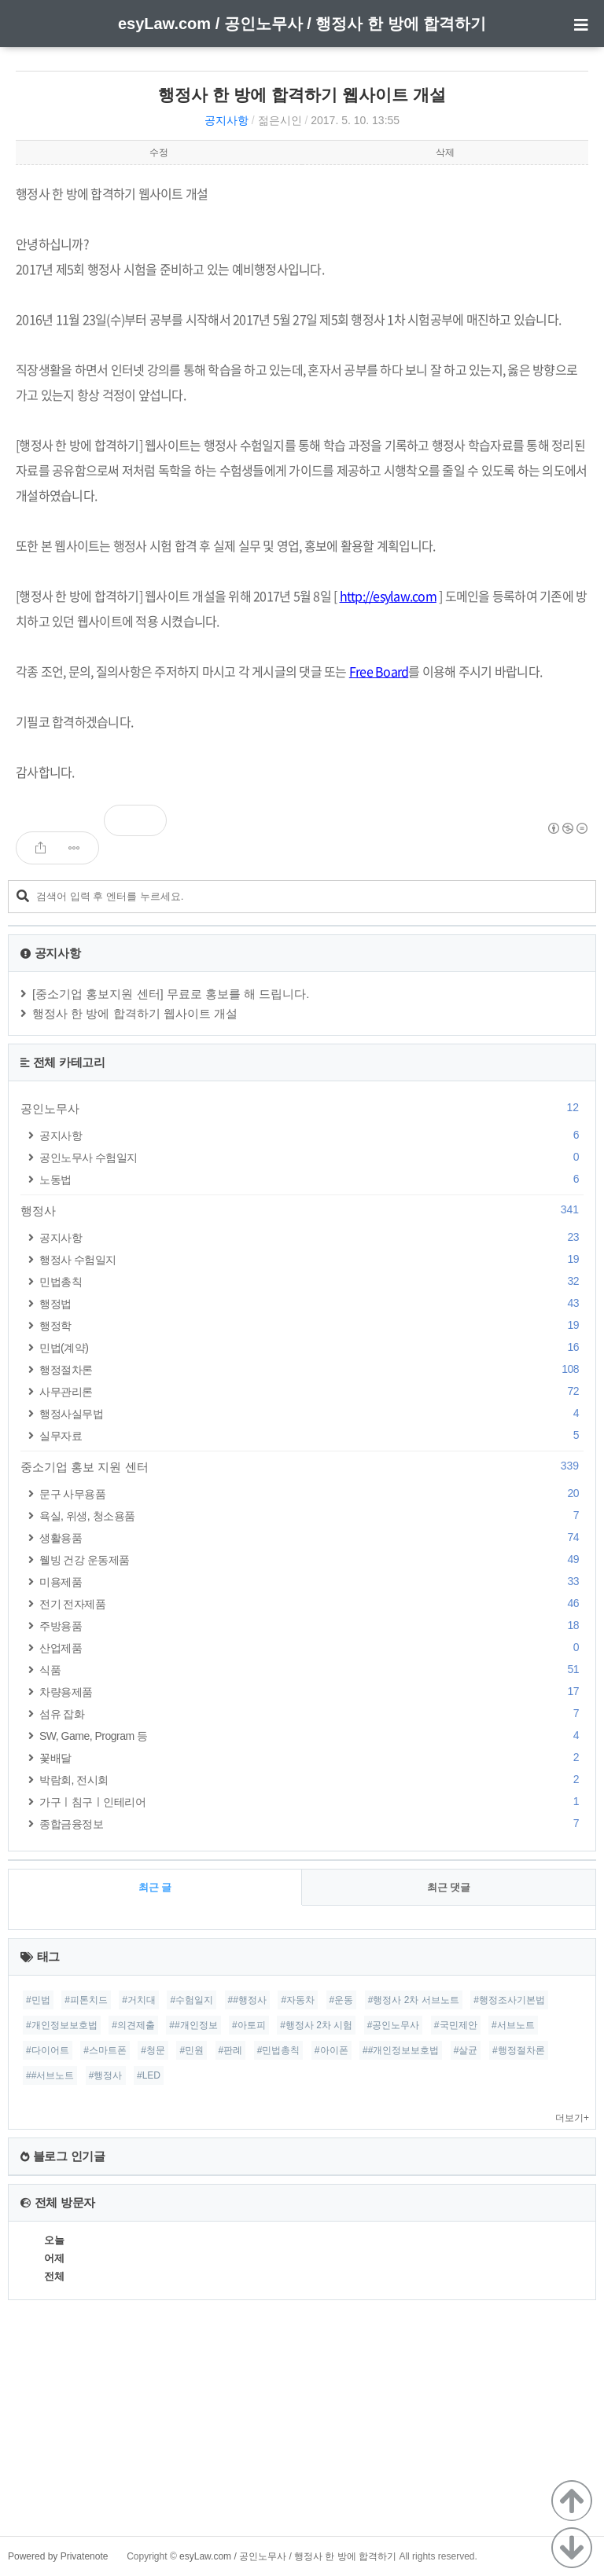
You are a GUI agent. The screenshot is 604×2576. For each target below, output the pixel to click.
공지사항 (226, 120)
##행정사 (247, 1999)
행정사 (302, 1210)
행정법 (311, 1303)
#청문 (153, 2050)
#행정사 (106, 2075)
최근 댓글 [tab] (449, 1887)
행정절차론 (311, 1369)
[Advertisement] (302, 2426)
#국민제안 (455, 2025)
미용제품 (311, 1581)
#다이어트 (47, 2050)
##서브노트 (50, 2075)
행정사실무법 (311, 1413)
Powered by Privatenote (58, 2556)
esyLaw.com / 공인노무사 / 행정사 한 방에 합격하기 (302, 23)
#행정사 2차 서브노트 (413, 1999)
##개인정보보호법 (401, 2050)
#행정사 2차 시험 (316, 2025)
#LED (148, 2075)
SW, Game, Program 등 (311, 1735)
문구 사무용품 (311, 1493)
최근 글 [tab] (155, 1887)
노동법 (311, 1179)
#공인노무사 (393, 2025)
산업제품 (311, 1647)
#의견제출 (133, 2025)
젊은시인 (280, 120)
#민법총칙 (278, 2050)
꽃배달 (311, 1757)
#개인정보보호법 (62, 2025)
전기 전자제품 (311, 1603)
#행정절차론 (518, 2050)
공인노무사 (302, 1108)
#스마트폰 (105, 2050)
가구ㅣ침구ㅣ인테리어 (311, 1801)
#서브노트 (513, 2025)
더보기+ (572, 2117)
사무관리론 (311, 1391)
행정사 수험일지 (311, 1259)
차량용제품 (311, 1691)
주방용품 (311, 1625)
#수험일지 (191, 1999)
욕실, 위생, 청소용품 (311, 1515)
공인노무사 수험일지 (311, 1157)
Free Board (379, 671)
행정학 (311, 1325)
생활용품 (311, 1537)
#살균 (466, 2050)
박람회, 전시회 (311, 1779)
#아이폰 (331, 2050)
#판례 (231, 2050)
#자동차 (298, 1999)
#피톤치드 (86, 1999)
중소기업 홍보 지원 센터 (302, 1466)
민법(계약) (311, 1347)
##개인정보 (193, 2025)
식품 (311, 1669)
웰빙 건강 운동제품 (311, 1559)
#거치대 (139, 1999)
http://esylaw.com (388, 595)
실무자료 (311, 1435)
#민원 (191, 2050)
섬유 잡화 (311, 1713)
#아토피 (249, 2025)
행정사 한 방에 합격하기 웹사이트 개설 (301, 95)
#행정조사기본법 (509, 1999)
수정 (158, 152)
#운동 (342, 1999)
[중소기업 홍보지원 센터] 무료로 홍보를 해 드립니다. (171, 993)
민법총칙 (311, 1281)
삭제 (445, 152)
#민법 (38, 1999)
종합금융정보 (311, 1823)
